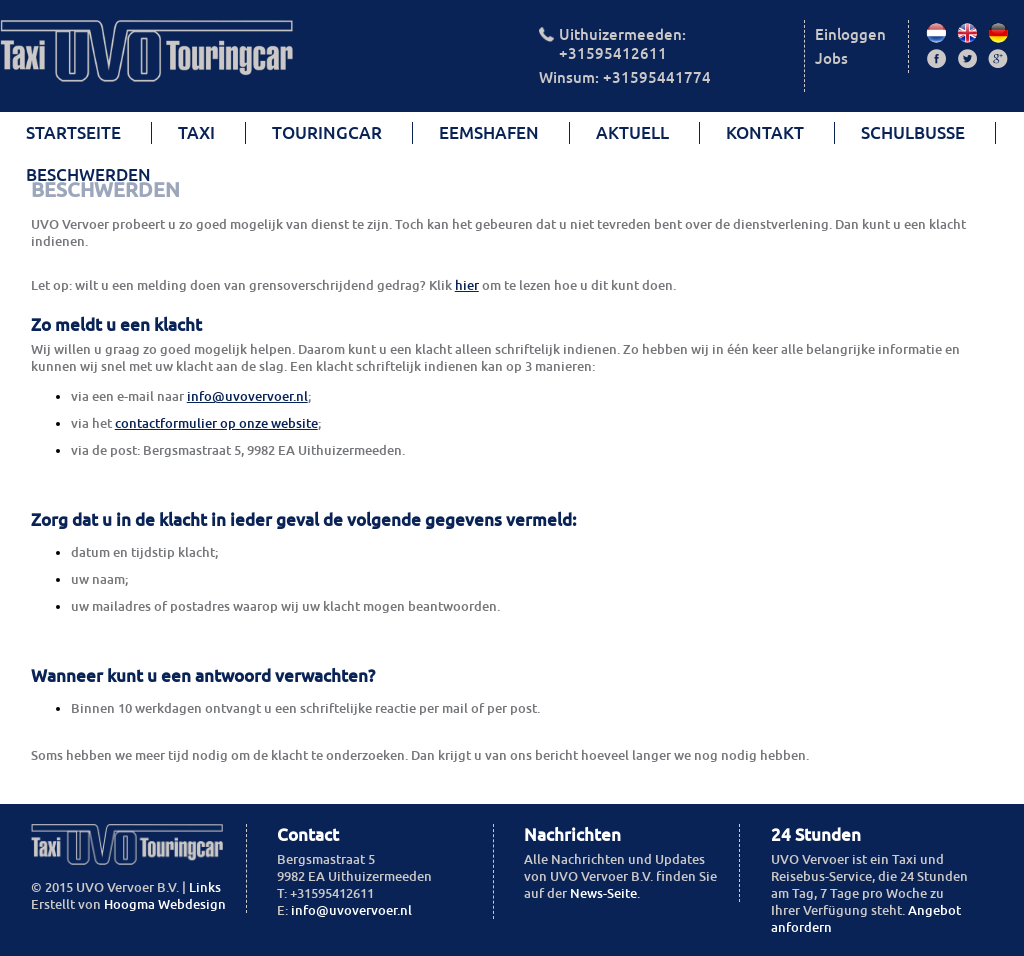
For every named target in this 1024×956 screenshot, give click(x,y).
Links (205, 887)
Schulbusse (913, 133)
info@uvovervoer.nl (247, 396)
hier (467, 285)
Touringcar (327, 133)
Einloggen (850, 34)
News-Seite (603, 893)
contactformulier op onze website (216, 423)
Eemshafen (489, 133)
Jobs (831, 58)
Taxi (196, 133)
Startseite (73, 133)
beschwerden (88, 175)
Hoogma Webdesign (165, 904)
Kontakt (765, 133)
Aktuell (632, 133)
